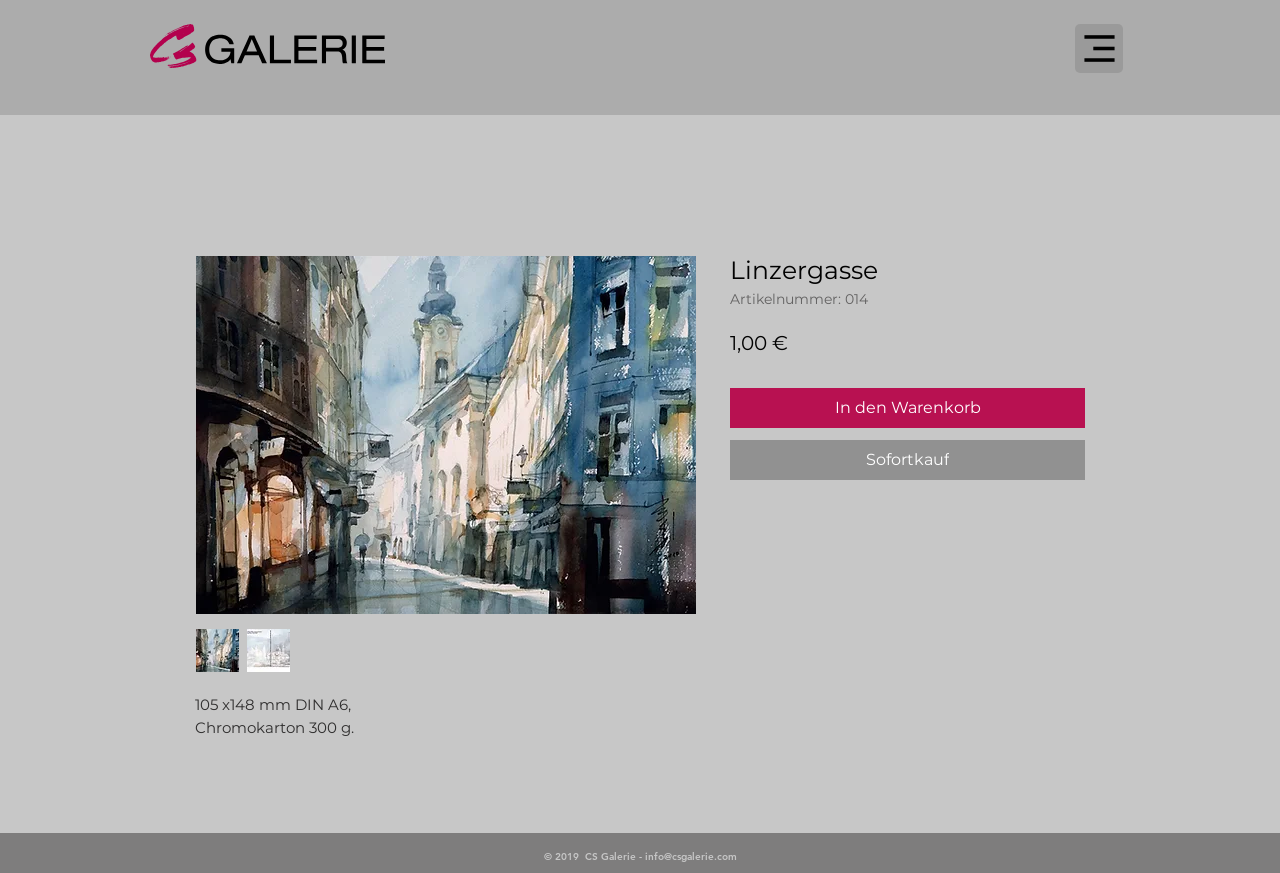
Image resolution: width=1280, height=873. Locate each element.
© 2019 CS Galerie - (594, 856)
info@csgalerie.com (691, 856)
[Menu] (1099, 48)
